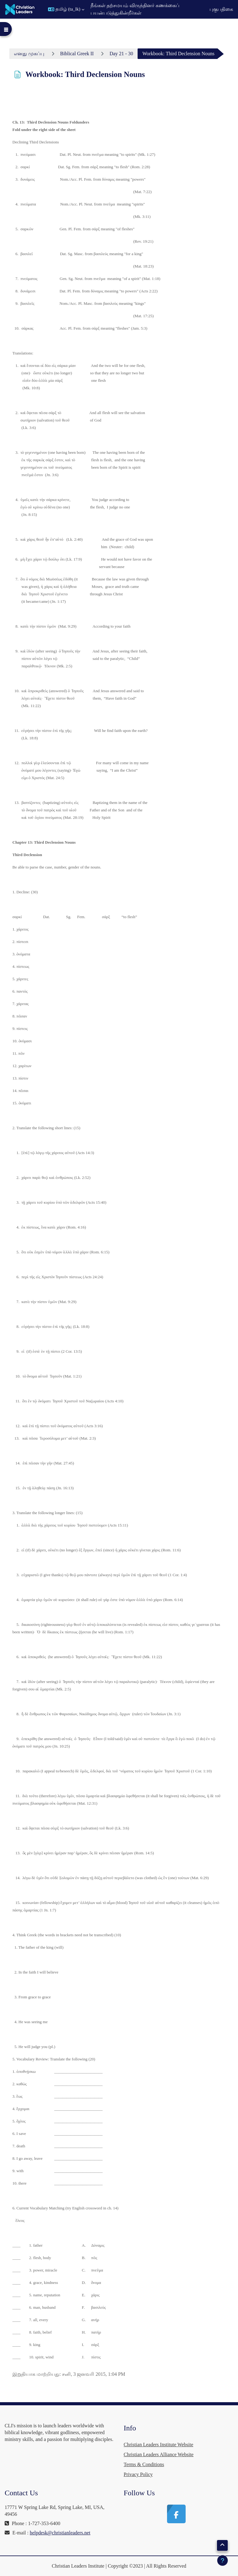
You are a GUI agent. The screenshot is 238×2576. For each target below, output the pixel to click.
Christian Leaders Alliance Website (158, 2454)
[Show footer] (222, 2560)
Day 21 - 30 (121, 53)
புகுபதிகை (221, 9)
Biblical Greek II (77, 53)
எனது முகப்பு (29, 53)
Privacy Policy (138, 2474)
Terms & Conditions (144, 2464)
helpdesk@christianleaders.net (60, 2532)
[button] (66, 9)
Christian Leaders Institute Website (158, 2444)
